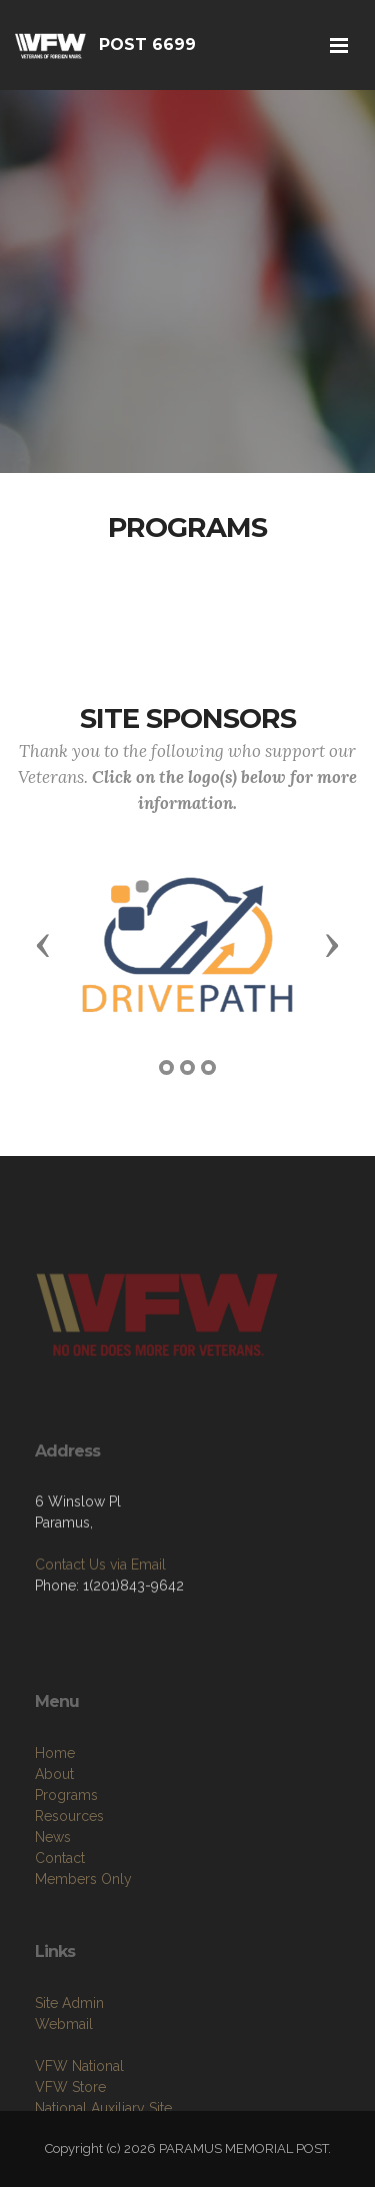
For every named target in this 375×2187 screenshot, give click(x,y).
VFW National (79, 2103)
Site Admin (69, 2040)
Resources (69, 1862)
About (54, 1820)
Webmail (64, 2061)
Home (55, 1799)
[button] (43, 944)
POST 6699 (147, 44)
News (53, 1883)
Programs (66, 1841)
